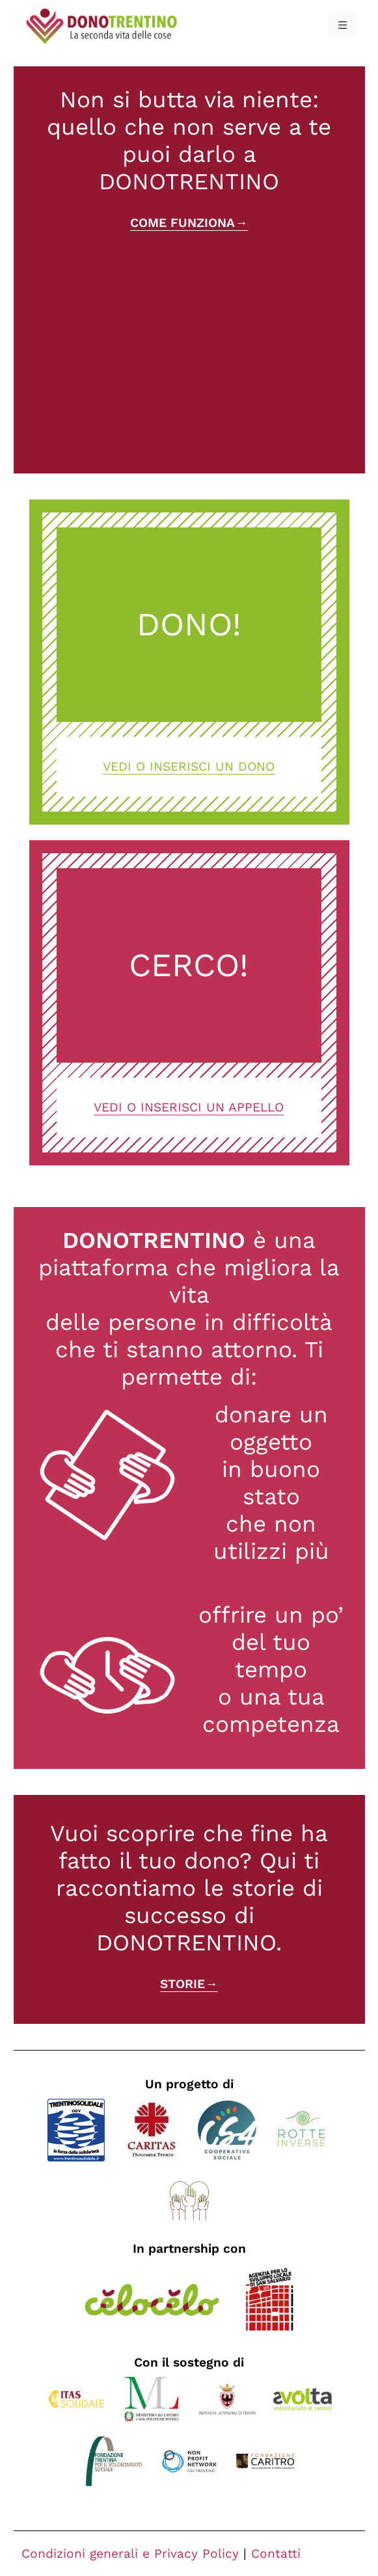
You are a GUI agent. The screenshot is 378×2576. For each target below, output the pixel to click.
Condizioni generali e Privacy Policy (130, 2553)
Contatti (276, 2553)
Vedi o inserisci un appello (189, 1107)
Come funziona (182, 222)
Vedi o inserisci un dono (189, 766)
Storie (182, 1983)
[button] (342, 25)
